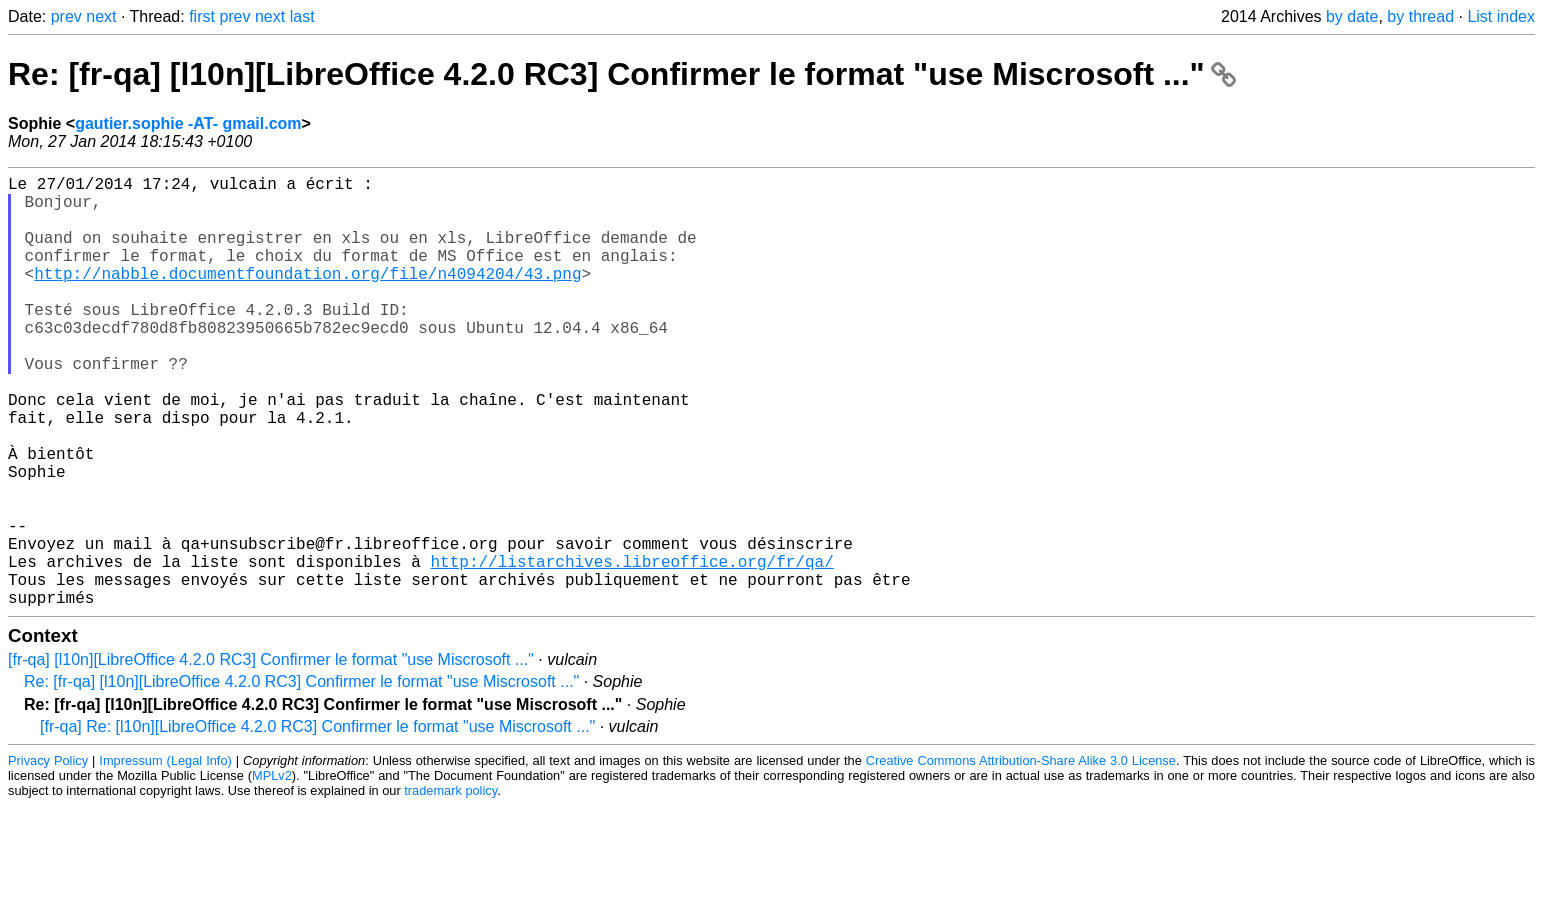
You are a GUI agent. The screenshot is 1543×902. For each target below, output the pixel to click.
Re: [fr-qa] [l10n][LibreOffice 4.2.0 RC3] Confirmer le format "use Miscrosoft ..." (622, 74)
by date (1352, 16)
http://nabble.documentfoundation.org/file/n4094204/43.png (307, 297)
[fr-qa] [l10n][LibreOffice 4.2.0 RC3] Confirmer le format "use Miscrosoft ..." (271, 755)
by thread (1420, 16)
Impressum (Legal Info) (165, 856)
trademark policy (450, 886)
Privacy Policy (48, 856)
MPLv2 (272, 871)
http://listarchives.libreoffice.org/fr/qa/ (631, 649)
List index (1501, 16)
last (302, 16)
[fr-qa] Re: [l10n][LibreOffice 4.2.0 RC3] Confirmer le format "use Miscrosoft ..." (317, 822)
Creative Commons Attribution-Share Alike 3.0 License (1021, 856)
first (202, 16)
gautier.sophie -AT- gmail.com (188, 123)
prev (66, 16)
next (101, 16)
